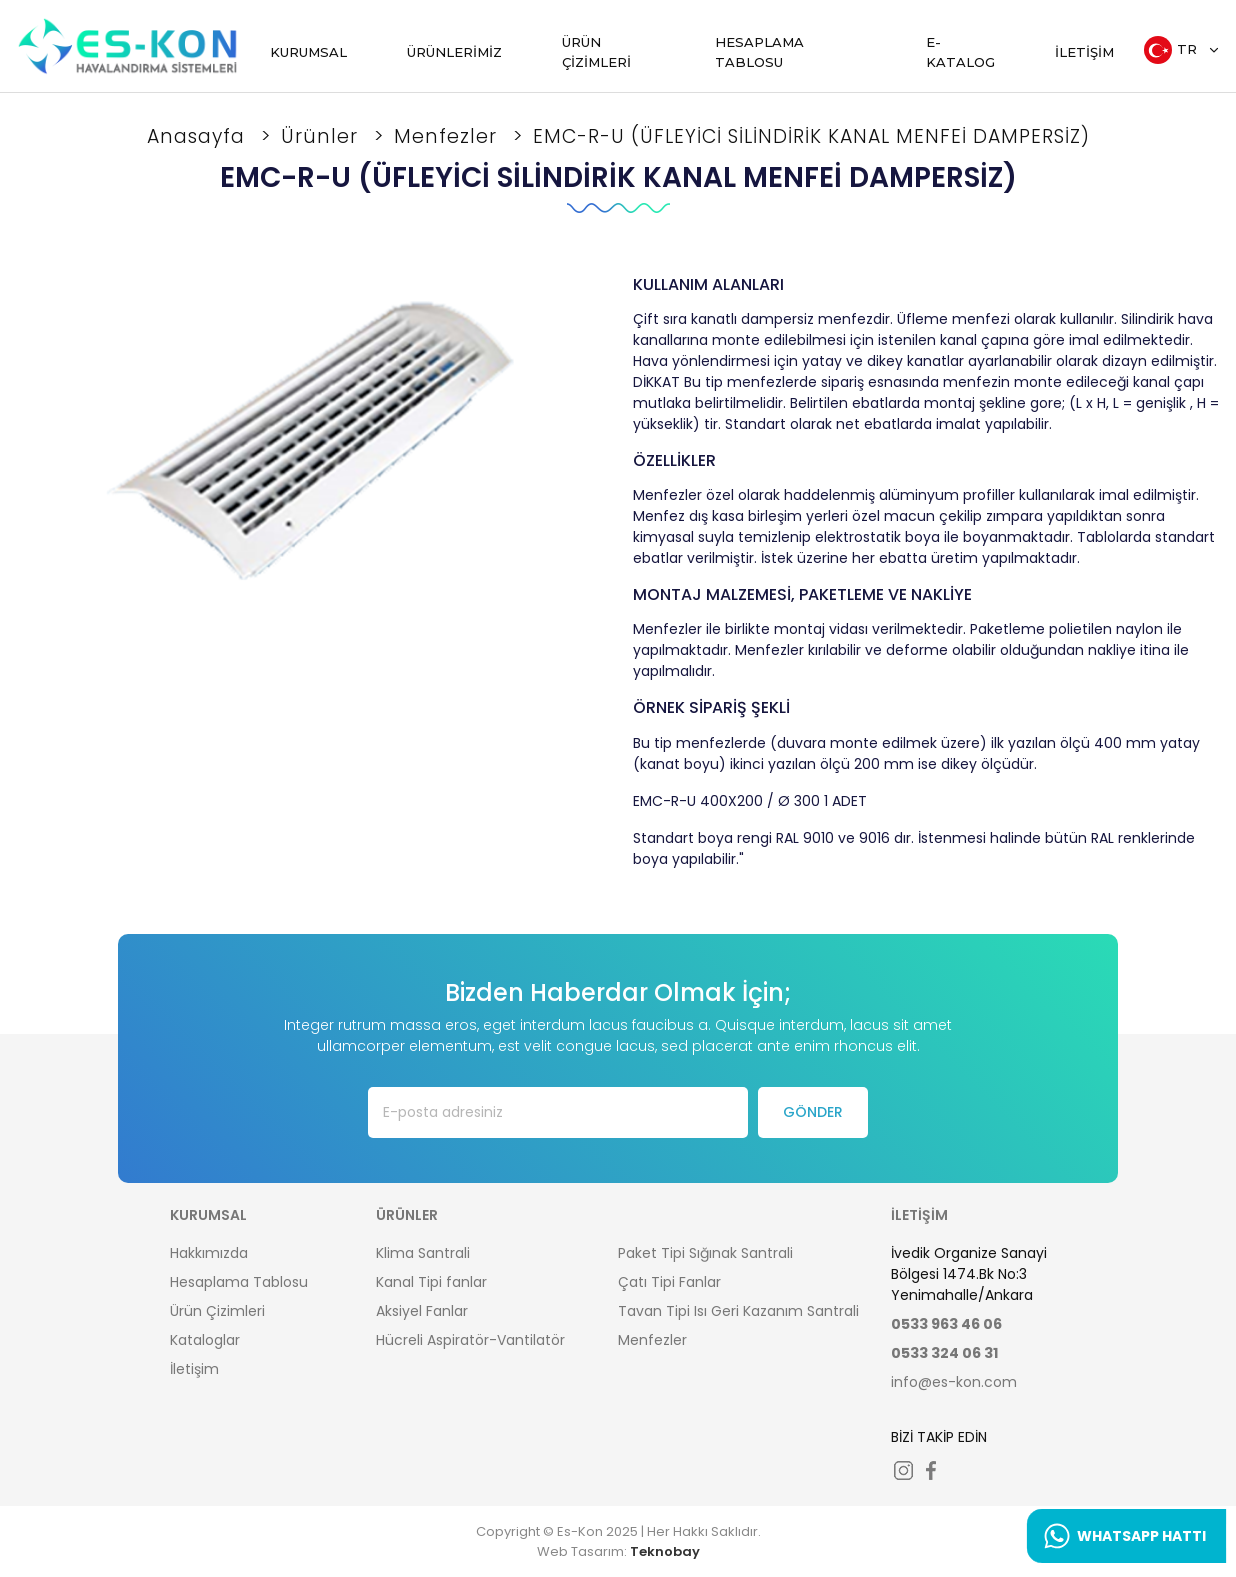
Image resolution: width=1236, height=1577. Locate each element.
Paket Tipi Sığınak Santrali (705, 1253)
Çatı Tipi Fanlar (669, 1282)
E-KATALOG (960, 52)
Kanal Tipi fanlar (431, 1282)
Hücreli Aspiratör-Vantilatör (470, 1340)
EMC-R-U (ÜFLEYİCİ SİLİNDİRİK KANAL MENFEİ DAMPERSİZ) (811, 136)
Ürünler (322, 136)
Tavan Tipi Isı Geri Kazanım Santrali (738, 1311)
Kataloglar (205, 1340)
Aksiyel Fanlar (422, 1311)
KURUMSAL (308, 52)
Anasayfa (199, 136)
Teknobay (665, 1551)
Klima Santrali (423, 1253)
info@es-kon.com (954, 1382)
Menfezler (448, 136)
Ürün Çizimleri (217, 1311)
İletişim (194, 1369)
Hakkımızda (209, 1253)
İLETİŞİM (1084, 52)
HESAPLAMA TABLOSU (759, 52)
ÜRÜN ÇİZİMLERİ (596, 52)
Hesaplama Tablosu (239, 1282)
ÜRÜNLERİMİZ (454, 52)
